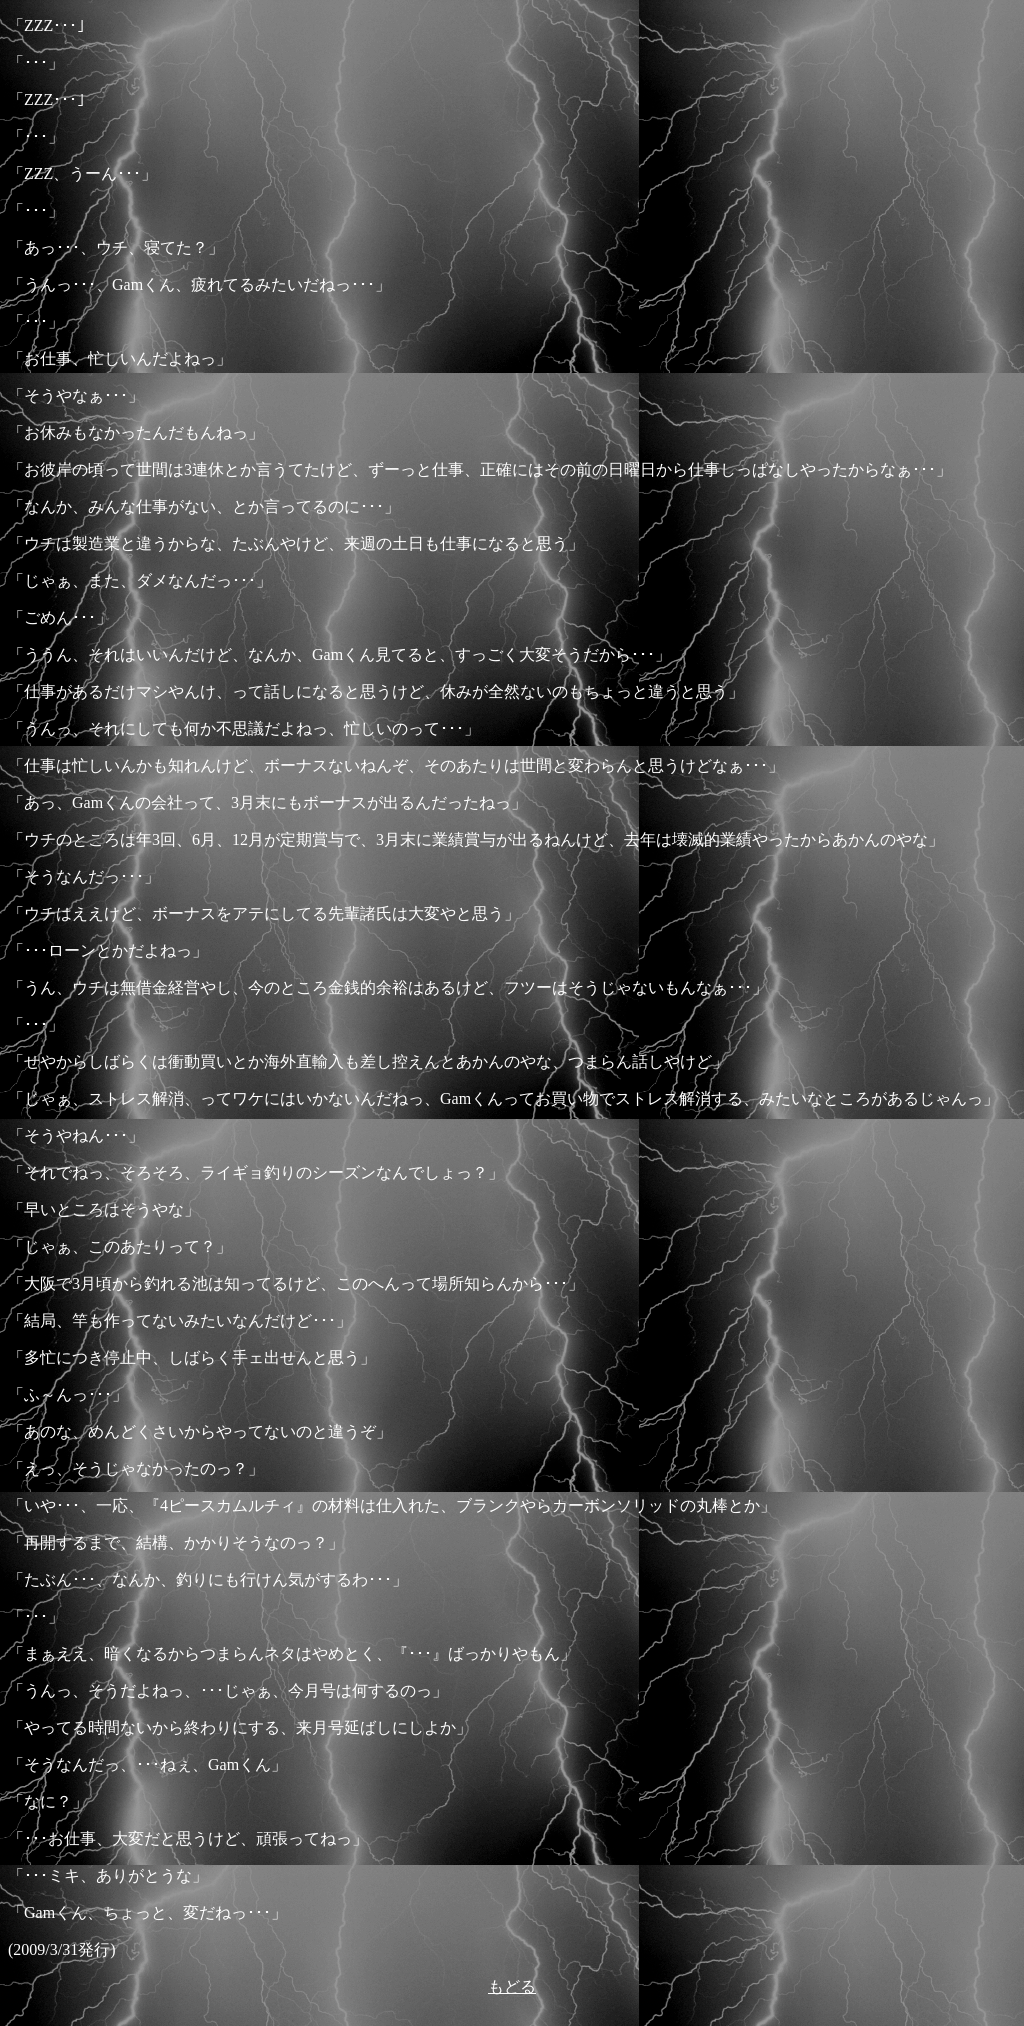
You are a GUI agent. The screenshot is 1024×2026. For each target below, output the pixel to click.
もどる (512, 1986)
